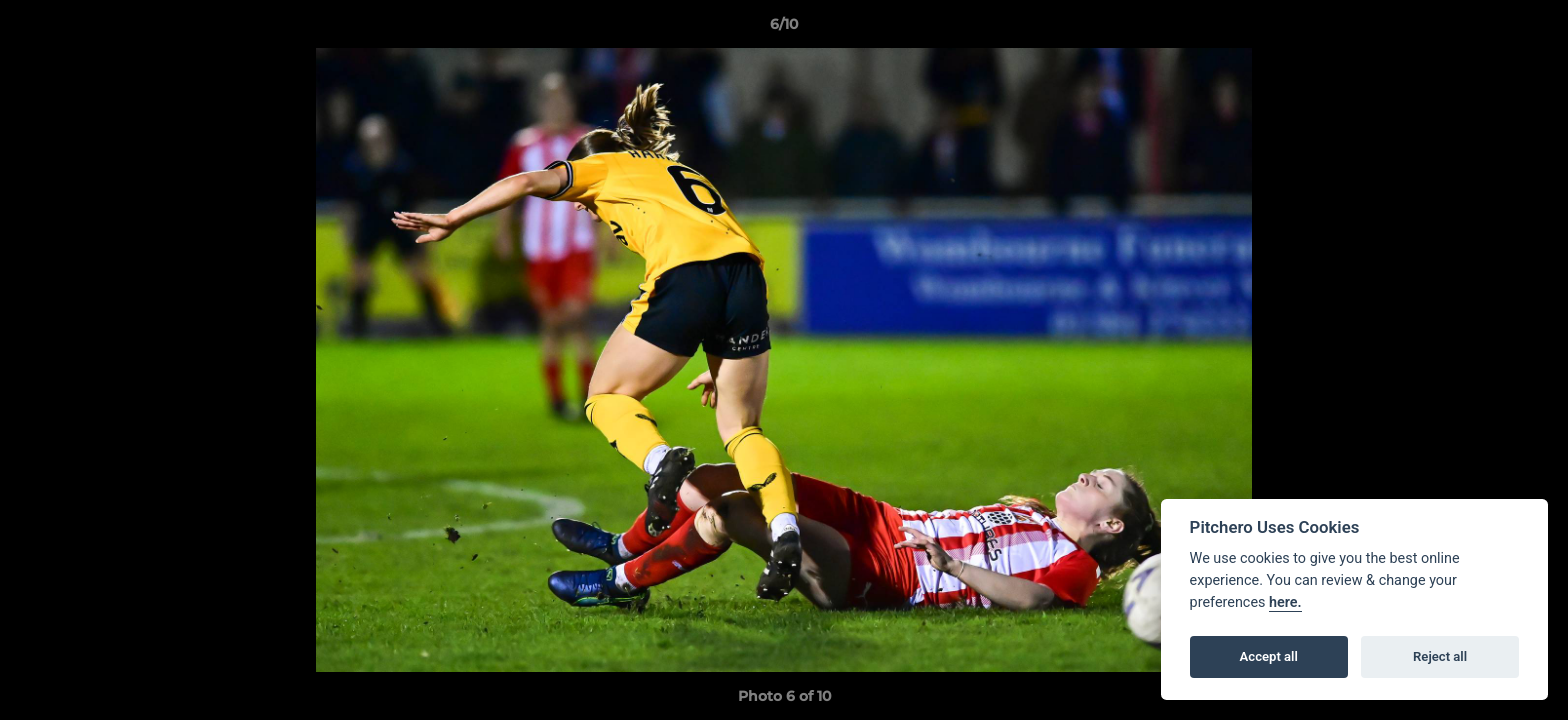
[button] (1532, 29)
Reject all (1440, 656)
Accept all (1269, 656)
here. (1285, 602)
